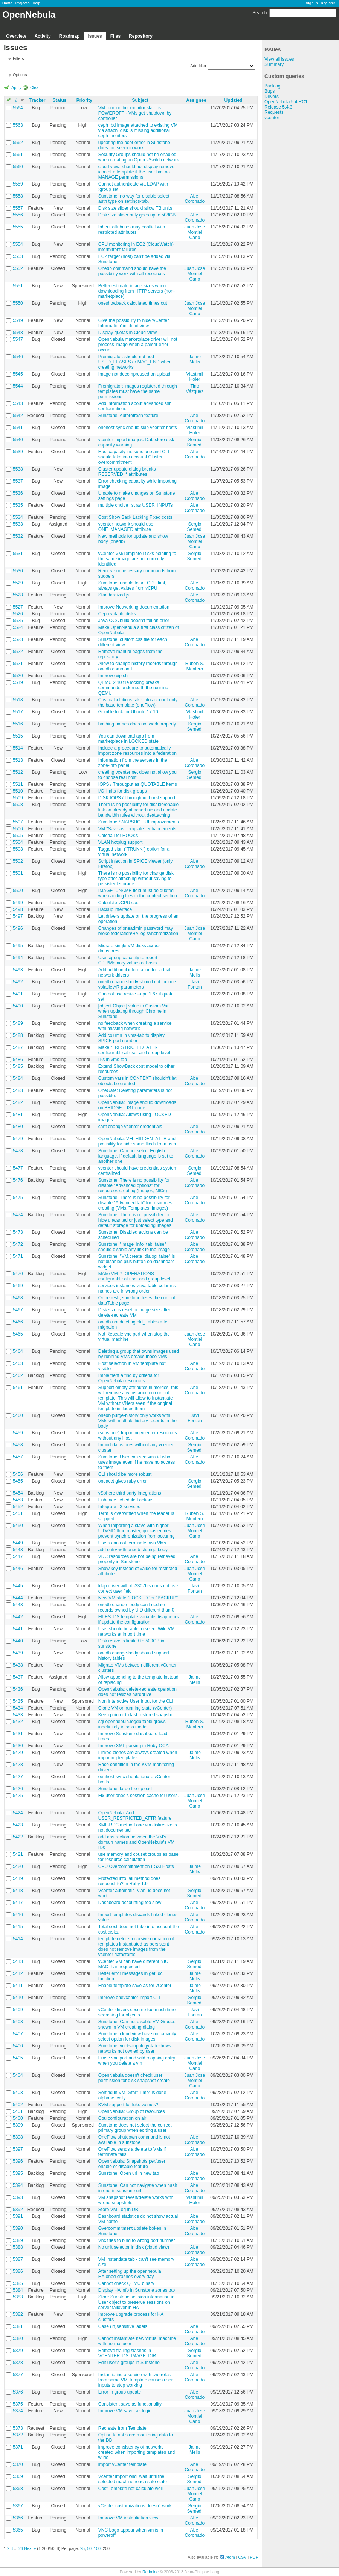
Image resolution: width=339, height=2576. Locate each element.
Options (20, 74)
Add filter (198, 65)
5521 (18, 663)
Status (60, 100)
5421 (18, 1854)
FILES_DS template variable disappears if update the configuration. (138, 1619)
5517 (18, 712)
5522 (18, 651)
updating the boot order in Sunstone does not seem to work (134, 145)
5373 (18, 2428)
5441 (18, 1628)
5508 (18, 804)
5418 (18, 1890)
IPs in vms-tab (112, 1059)
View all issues (279, 59)
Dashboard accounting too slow (129, 1902)
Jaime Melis (195, 359)
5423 (18, 1825)
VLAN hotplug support (120, 842)
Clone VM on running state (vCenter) (135, 1708)
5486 (18, 1059)
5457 (18, 1457)
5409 (18, 2009)
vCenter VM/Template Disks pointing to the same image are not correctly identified (137, 559)
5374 (18, 2410)
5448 (18, 1549)
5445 (18, 1586)
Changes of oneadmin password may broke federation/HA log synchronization (138, 931)
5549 (18, 320)
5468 (18, 1297)
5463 (18, 1363)
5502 (18, 861)
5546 (18, 356)
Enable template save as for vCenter (134, 1985)
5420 (18, 1866)
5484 (18, 1078)
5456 (18, 1474)
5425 (18, 1795)
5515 (18, 736)
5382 (18, 2314)
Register (328, 3)
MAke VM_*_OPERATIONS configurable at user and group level (134, 1276)
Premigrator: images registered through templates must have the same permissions (137, 391)
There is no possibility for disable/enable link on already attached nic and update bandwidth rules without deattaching (138, 810)
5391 (18, 2216)
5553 (18, 256)
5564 (18, 107)
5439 (18, 1653)
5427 (18, 1776)
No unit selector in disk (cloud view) (133, 2247)
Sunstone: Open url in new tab (128, 2173)
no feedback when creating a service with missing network (135, 1026)
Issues (95, 36)
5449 (18, 1543)
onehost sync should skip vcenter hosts (137, 427)
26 (20, 2548)
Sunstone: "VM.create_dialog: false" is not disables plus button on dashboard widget (136, 1262)
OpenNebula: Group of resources (131, 2111)
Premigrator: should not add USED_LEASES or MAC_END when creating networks (135, 362)
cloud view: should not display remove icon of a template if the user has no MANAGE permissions (136, 172)
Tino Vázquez (195, 388)
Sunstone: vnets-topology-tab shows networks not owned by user (134, 2048)
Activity (42, 36)
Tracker (37, 100)
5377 (18, 2374)
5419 (18, 1878)
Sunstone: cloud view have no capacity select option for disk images (137, 2036)
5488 (18, 1035)
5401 (18, 2111)
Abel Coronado (195, 198)
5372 (18, 2435)
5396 (18, 2161)
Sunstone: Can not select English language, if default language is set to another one (135, 1156)
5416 (18, 1914)
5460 (18, 1415)
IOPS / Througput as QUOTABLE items (137, 784)
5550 (18, 303)
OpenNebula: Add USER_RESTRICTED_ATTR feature (135, 1815)
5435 (18, 1701)
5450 (18, 1525)
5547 (18, 339)
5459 (18, 1432)
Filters (18, 58)
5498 (18, 909)
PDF (254, 2557)
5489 (18, 1023)
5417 (18, 1902)
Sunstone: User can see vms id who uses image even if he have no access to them (136, 1462)
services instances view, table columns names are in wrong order (137, 1288)
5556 (18, 215)
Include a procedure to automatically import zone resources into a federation (137, 750)
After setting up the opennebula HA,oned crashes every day (129, 2274)
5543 (18, 403)
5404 (18, 2075)
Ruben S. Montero (194, 666)
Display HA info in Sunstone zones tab (136, 2290)
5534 (18, 517)
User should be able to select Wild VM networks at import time (136, 1631)
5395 (18, 2173)
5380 (18, 2338)
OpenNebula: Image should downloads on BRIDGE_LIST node (137, 1105)
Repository (141, 36)
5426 (18, 1788)
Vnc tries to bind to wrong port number (136, 2240)
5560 (18, 166)
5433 (18, 1714)
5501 (18, 873)
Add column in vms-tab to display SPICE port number (131, 1038)
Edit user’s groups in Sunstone (129, 2362)
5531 (18, 553)
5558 (18, 196)
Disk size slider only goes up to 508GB (137, 215)
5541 (18, 427)
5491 (18, 994)
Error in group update (119, 2392)
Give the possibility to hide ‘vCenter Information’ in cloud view (133, 323)
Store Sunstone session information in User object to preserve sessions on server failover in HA (136, 2302)
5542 (18, 415)
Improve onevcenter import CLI (129, 1997)
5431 (18, 1733)
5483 (18, 1090)
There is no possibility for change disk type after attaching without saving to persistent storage (136, 878)
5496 (18, 928)
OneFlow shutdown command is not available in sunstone (134, 2139)
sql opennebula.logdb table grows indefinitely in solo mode (132, 1724)
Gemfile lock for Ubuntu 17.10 (128, 712)
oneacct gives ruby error (122, 1481)
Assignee (196, 100)
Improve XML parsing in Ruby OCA (133, 1745)
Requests (274, 112)
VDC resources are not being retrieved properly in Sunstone (137, 1559)
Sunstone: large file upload (125, 1788)
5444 (18, 1598)
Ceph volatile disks (117, 613)
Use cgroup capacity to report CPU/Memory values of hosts (127, 960)
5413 (18, 1961)
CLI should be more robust (124, 1474)
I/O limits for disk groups (122, 791)
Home (7, 3)
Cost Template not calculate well (130, 2488)
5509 (18, 797)
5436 (18, 1689)
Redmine (150, 2572)
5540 (18, 439)
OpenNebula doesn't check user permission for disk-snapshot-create (134, 2078)
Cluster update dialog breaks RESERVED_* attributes (127, 471)
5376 (18, 2392)
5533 (18, 524)
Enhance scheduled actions (126, 1500)
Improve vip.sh (113, 675)
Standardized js (114, 595)
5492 (18, 981)
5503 (18, 849)
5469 (18, 1285)
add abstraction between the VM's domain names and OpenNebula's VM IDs (136, 1842)
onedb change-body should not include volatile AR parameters (137, 984)
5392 (18, 2209)
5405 (18, 2058)
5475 (18, 1197)
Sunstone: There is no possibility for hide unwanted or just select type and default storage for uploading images (135, 1220)
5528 (18, 595)
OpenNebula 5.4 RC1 (286, 101)
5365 (18, 2530)
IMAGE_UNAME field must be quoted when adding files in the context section (137, 893)
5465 (18, 1334)
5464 (18, 1351)
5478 (18, 1150)
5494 (18, 957)
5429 (18, 1752)
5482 (18, 1102)
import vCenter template (122, 2464)
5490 (18, 1006)
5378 (18, 2362)
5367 (18, 2506)
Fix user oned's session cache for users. (138, 1795)
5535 (18, 505)
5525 (18, 620)
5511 (18, 784)
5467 (18, 1310)
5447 (18, 1556)
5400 (18, 2118)
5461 (18, 1387)
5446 (18, 1568)
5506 (18, 828)
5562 (18, 142)
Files (115, 36)
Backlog (272, 86)
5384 (18, 2290)
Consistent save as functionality (130, 2404)
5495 (18, 945)
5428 (18, 1764)
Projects (22, 3)
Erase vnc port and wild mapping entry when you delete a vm (136, 2060)
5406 (18, 2046)
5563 (18, 125)
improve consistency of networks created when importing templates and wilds (136, 2452)
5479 (18, 1138)
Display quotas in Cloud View (127, 332)
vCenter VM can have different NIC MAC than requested (133, 1964)
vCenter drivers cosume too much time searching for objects (137, 2012)
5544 (18, 386)
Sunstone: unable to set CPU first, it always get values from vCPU (134, 585)
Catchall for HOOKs (118, 835)
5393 (18, 2197)
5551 (18, 285)
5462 (18, 1375)
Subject (140, 100)
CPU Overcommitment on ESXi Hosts (136, 1866)
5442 (18, 1616)
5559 (18, 184)
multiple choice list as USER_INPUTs (135, 505)
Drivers (271, 96)
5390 (18, 2228)
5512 (18, 772)
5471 (18, 1256)
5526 (18, 613)
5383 (18, 2297)
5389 (18, 2240)
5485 (18, 1066)
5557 (18, 208)
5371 (18, 2447)
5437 (18, 1677)
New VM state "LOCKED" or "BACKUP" (138, 1598)
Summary (274, 64)
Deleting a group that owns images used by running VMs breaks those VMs (138, 1354)
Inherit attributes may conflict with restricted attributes (131, 229)
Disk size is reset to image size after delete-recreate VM (134, 1312)
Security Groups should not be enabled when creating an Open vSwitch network (138, 157)
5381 (18, 2326)
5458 (18, 1444)
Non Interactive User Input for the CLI (135, 1701)
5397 (18, 2149)
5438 (18, 1665)
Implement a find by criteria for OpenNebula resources (128, 1378)
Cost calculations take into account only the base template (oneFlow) (137, 702)
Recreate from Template (122, 2428)
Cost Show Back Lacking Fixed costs (135, 517)
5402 (18, 2104)
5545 (18, 374)
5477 (18, 1168)
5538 (18, 469)
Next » (30, 2548)
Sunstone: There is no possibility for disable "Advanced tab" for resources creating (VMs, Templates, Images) (135, 1203)
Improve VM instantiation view (128, 2518)
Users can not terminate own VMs (132, 1543)
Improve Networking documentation (134, 607)
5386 (18, 2271)
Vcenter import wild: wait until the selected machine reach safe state (132, 2479)
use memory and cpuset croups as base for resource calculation (138, 1857)
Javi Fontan (195, 984)
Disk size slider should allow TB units (135, 208)
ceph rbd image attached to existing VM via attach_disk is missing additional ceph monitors (138, 130)
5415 (18, 1926)
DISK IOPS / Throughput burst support (137, 797)
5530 (18, 570)
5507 (18, 822)
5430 (18, 1745)
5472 (18, 1244)
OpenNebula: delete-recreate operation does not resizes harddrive (137, 1692)
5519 (18, 682)
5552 (18, 268)
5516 (18, 724)
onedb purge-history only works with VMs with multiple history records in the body (137, 1421)
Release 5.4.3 (278, 107)
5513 (18, 760)
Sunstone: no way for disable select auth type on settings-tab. (134, 198)
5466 (18, 1322)
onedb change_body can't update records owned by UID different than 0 (136, 1607)
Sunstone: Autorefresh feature (128, 415)
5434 (18, 1708)
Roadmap (69, 36)
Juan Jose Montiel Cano (195, 232)
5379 (18, 2350)
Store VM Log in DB (118, 2209)
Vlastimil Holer (194, 376)
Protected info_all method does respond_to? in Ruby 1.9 (129, 1881)
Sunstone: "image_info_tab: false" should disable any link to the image (134, 1247)
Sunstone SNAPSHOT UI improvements (138, 822)
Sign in (312, 3)
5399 (18, 2125)
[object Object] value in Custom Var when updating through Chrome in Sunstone (133, 1011)
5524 (18, 627)
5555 (18, 227)
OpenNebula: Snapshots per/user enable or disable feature (131, 2164)
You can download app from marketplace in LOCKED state (128, 738)
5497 (18, 916)
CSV (242, 2557)
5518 (18, 699)
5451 (18, 1513)
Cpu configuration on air (122, 2118)
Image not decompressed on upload (134, 374)
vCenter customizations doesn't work (135, 2506)
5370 (18, 2464)
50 (89, 2548)
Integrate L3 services (119, 1506)
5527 (18, 607)
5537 (18, 481)
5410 (18, 1997)
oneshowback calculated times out (132, 303)
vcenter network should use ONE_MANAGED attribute (125, 526)
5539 (18, 451)
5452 (18, 1506)
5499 (18, 902)
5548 (18, 332)
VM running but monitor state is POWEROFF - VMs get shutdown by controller (135, 113)
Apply (16, 87)
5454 (18, 1493)
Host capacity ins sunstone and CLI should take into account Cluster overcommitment (133, 457)
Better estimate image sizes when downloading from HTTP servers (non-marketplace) (136, 291)
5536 (18, 493)
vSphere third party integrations (129, 1493)
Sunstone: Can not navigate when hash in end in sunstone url (137, 2188)
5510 (18, 791)
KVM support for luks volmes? (128, 2104)
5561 (18, 154)
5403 (18, 2092)
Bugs (269, 91)
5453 (18, 1500)
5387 (18, 2259)
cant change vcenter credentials (130, 1126)
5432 (18, 1721)
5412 (18, 1973)
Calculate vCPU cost (119, 902)
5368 (18, 2488)
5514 (18, 748)
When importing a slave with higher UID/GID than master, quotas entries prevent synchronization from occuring (136, 1531)
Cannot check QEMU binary (126, 2283)
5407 (18, 2033)
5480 (18, 1126)
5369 (18, 2476)
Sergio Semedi (195, 442)
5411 (18, 1985)
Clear (35, 87)
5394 (18, 2185)
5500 (18, 890)
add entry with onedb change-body (133, 1549)
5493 (18, 969)
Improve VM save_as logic (124, 2410)
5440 (18, 1641)
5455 (18, 1481)
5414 (18, 1938)
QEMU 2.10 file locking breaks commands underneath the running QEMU (133, 688)
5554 (18, 244)
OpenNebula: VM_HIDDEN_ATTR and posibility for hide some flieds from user (137, 1141)
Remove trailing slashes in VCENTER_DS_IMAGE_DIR (127, 2353)
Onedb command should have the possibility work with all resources (132, 271)
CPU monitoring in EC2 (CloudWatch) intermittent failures (136, 247)
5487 (18, 1047)
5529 (18, 583)
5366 (18, 2518)
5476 (18, 1180)
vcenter (271, 117)
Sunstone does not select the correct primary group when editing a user (135, 2127)
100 (97, 2548)
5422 (18, 1837)
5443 (18, 1604)
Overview (16, 36)
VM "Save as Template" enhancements (137, 828)
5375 (18, 2404)
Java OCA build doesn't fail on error (133, 620)
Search (259, 12)
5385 (18, 2283)
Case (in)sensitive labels (122, 2326)
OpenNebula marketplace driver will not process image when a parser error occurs (137, 345)
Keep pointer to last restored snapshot (136, 1714)
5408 (18, 2021)
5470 (18, 1273)
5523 (18, 639)
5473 (18, 1232)
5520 (18, 675)
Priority (84, 100)
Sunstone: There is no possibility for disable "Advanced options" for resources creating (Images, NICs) (134, 1185)
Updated (233, 100)
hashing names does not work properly (137, 724)
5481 (18, 1114)
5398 (18, 2137)
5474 (18, 1214)
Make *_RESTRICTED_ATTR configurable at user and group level (134, 1050)
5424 (18, 1812)
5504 (18, 842)
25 (82, 2548)
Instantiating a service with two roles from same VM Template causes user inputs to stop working (135, 2380)
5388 (18, 2247)
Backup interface (115, 909)
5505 (18, 835)
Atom (230, 2557)
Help (37, 3)
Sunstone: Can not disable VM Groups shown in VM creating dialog (137, 2024)
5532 (18, 536)
